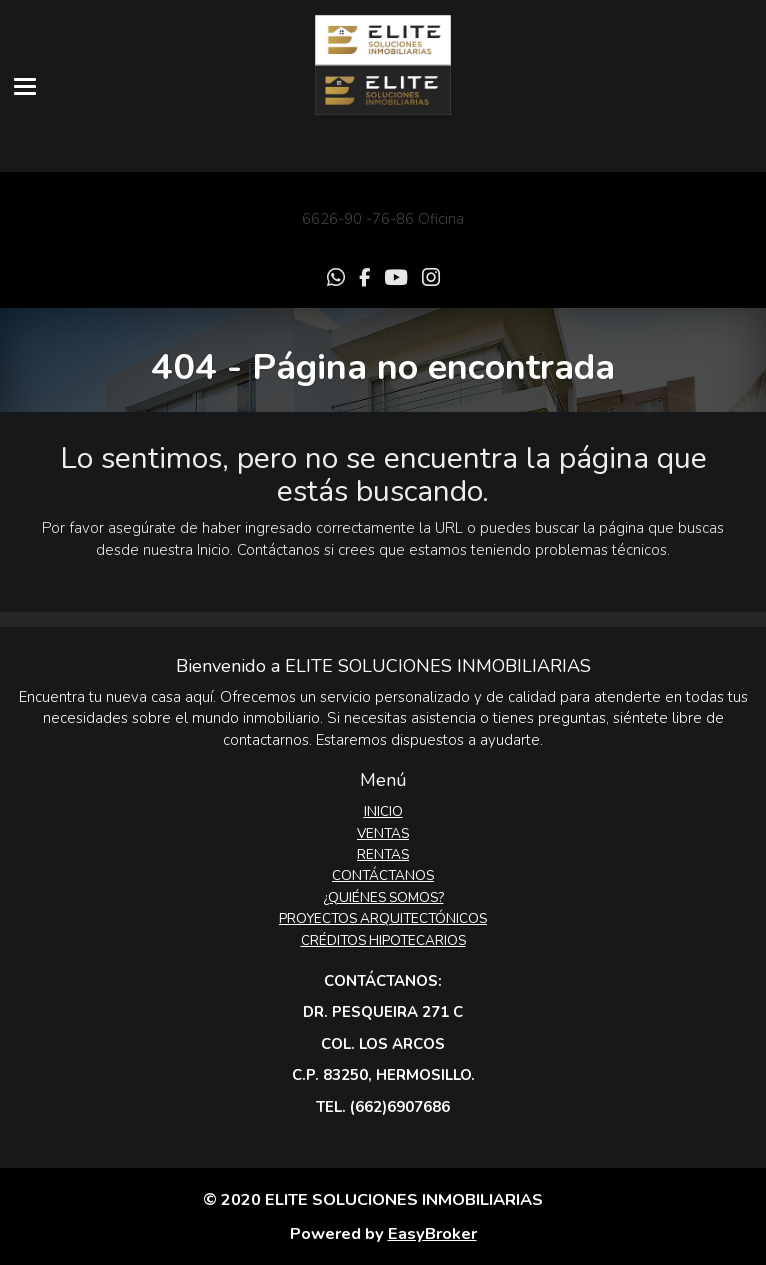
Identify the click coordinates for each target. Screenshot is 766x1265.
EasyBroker (432, 1233)
